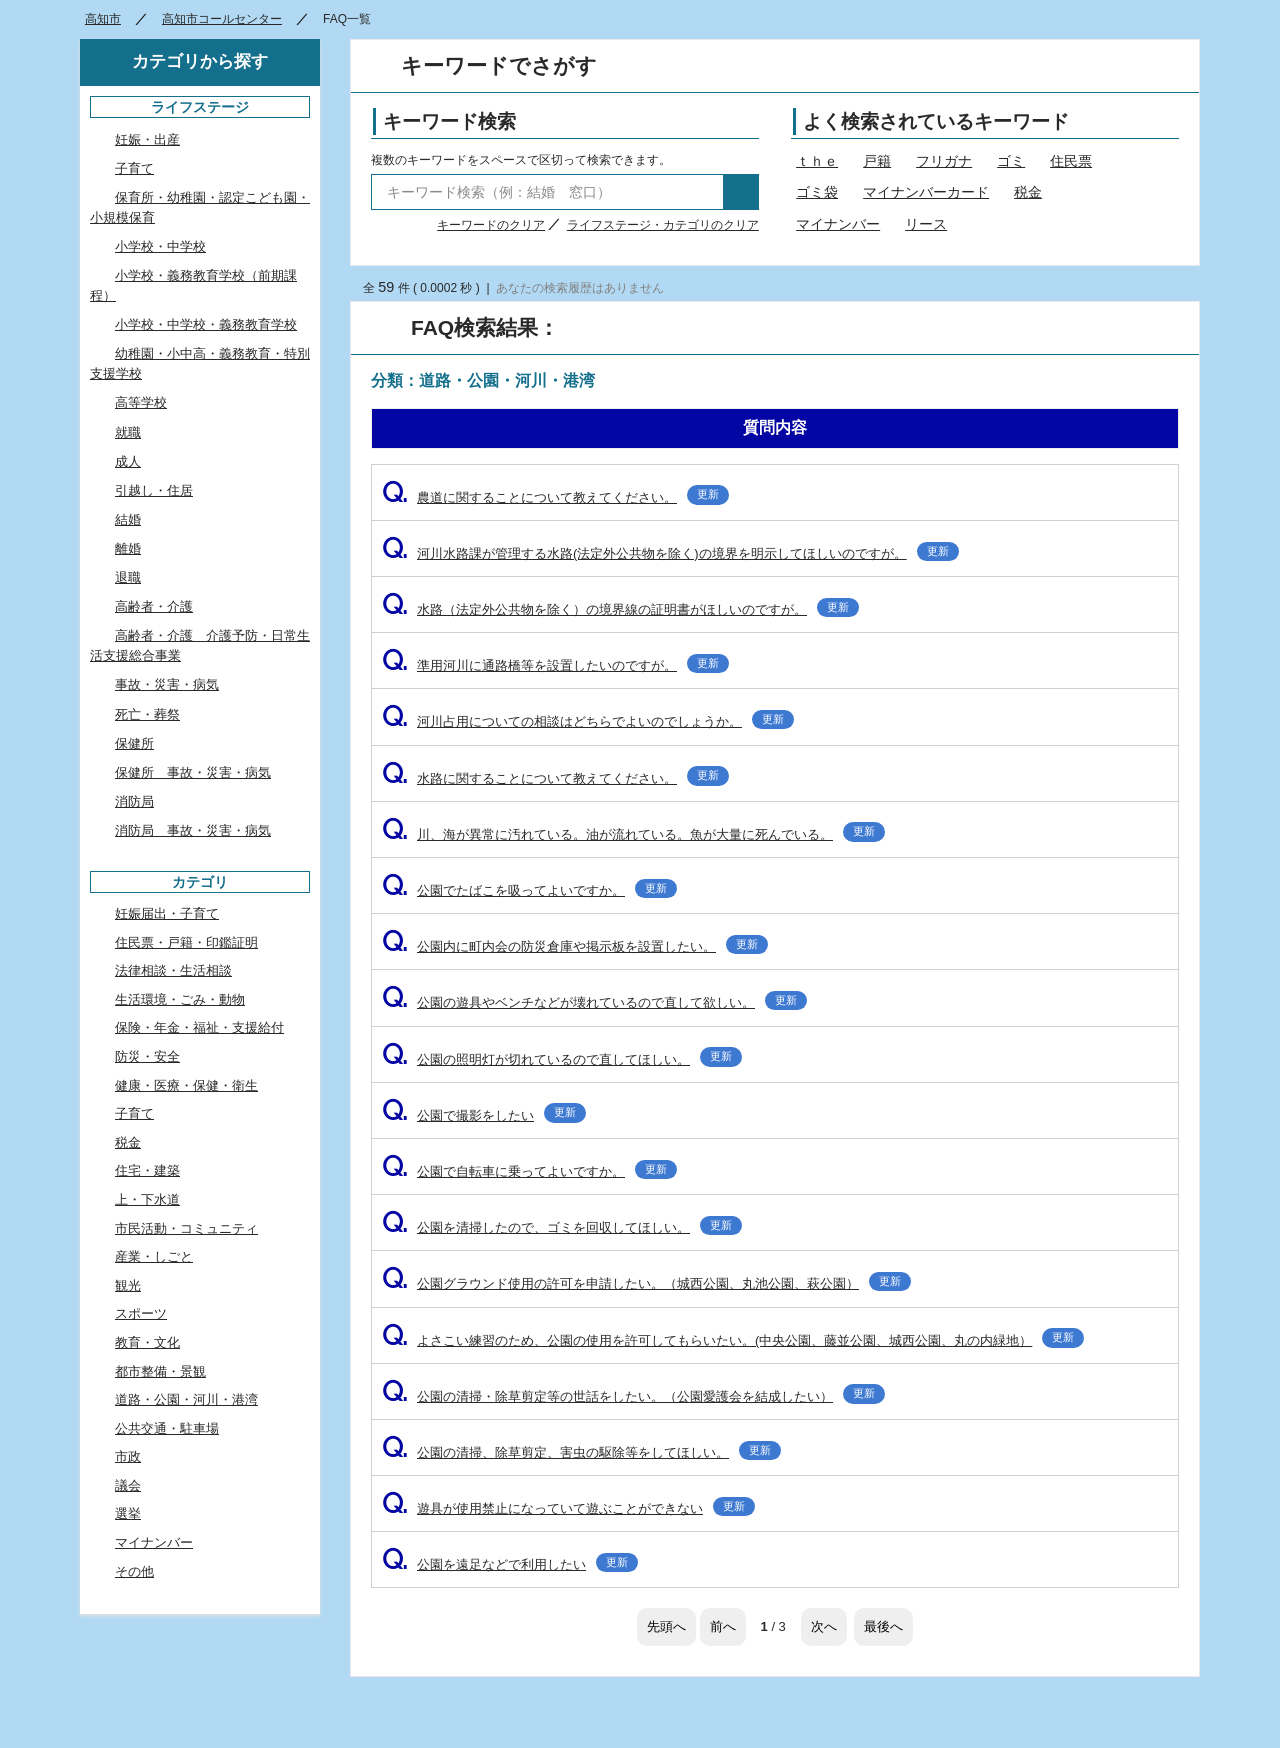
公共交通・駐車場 (167, 1428)
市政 (128, 1456)
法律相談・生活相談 (173, 970)
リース (926, 224)
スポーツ (141, 1313)
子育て (134, 168)
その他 (134, 1571)
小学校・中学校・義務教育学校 (206, 324)
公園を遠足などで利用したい (510, 1564)
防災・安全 (147, 1056)
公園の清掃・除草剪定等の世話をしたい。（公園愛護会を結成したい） (633, 1396)
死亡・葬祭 (147, 714)
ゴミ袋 (817, 192)
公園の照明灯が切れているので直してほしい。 (562, 1059)
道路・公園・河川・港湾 (186, 1399)
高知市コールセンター (222, 19)
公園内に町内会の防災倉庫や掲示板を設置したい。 (575, 946)
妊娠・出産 (147, 139)
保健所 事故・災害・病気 (193, 772)
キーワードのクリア (491, 225)
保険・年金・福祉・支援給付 (199, 1027)
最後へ (883, 1626)
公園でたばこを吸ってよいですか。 (529, 890)
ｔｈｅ (817, 161)
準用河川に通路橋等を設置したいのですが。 (555, 665)
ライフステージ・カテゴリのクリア (663, 225)
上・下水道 (147, 1199)
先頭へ (666, 1626)
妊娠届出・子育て (167, 913)
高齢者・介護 (154, 606)
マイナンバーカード (926, 192)
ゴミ (1011, 161)
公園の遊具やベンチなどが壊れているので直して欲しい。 (594, 1002)
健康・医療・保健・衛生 (186, 1085)
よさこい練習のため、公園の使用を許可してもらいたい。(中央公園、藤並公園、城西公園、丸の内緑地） (733, 1340)
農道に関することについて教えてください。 (555, 497)
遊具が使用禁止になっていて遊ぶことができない (568, 1508)
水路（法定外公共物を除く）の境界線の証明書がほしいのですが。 (620, 609)
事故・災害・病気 (167, 684)
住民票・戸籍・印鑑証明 (186, 942)
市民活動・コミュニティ (186, 1228)
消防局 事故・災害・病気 (193, 830)
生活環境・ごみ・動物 (180, 999)
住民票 (1071, 161)
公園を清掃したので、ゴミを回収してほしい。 (562, 1227)
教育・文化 (147, 1342)
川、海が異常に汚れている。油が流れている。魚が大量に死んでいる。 (633, 834)
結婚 (128, 519)
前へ (723, 1626)
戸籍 (877, 161)
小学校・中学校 (160, 246)
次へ (824, 1626)
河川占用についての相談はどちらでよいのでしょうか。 (588, 721)
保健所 (134, 743)
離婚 (128, 548)
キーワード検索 (449, 121)
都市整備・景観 (160, 1371)
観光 (128, 1285)
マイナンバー (838, 224)
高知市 (103, 19)
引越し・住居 (154, 490)
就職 (128, 432)
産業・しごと (154, 1256)
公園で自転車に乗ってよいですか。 (529, 1171)
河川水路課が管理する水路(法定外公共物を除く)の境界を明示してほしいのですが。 (670, 553)
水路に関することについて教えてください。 (555, 778)
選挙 (128, 1513)
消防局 (134, 801)
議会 (128, 1485)
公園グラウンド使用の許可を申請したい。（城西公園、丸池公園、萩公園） (646, 1283)
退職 (128, 577)
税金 (1028, 192)
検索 (741, 192)
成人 (128, 461)
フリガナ (944, 161)
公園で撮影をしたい (484, 1115)
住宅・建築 (147, 1170)
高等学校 (141, 402)
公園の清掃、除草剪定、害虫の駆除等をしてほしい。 (581, 1452)
